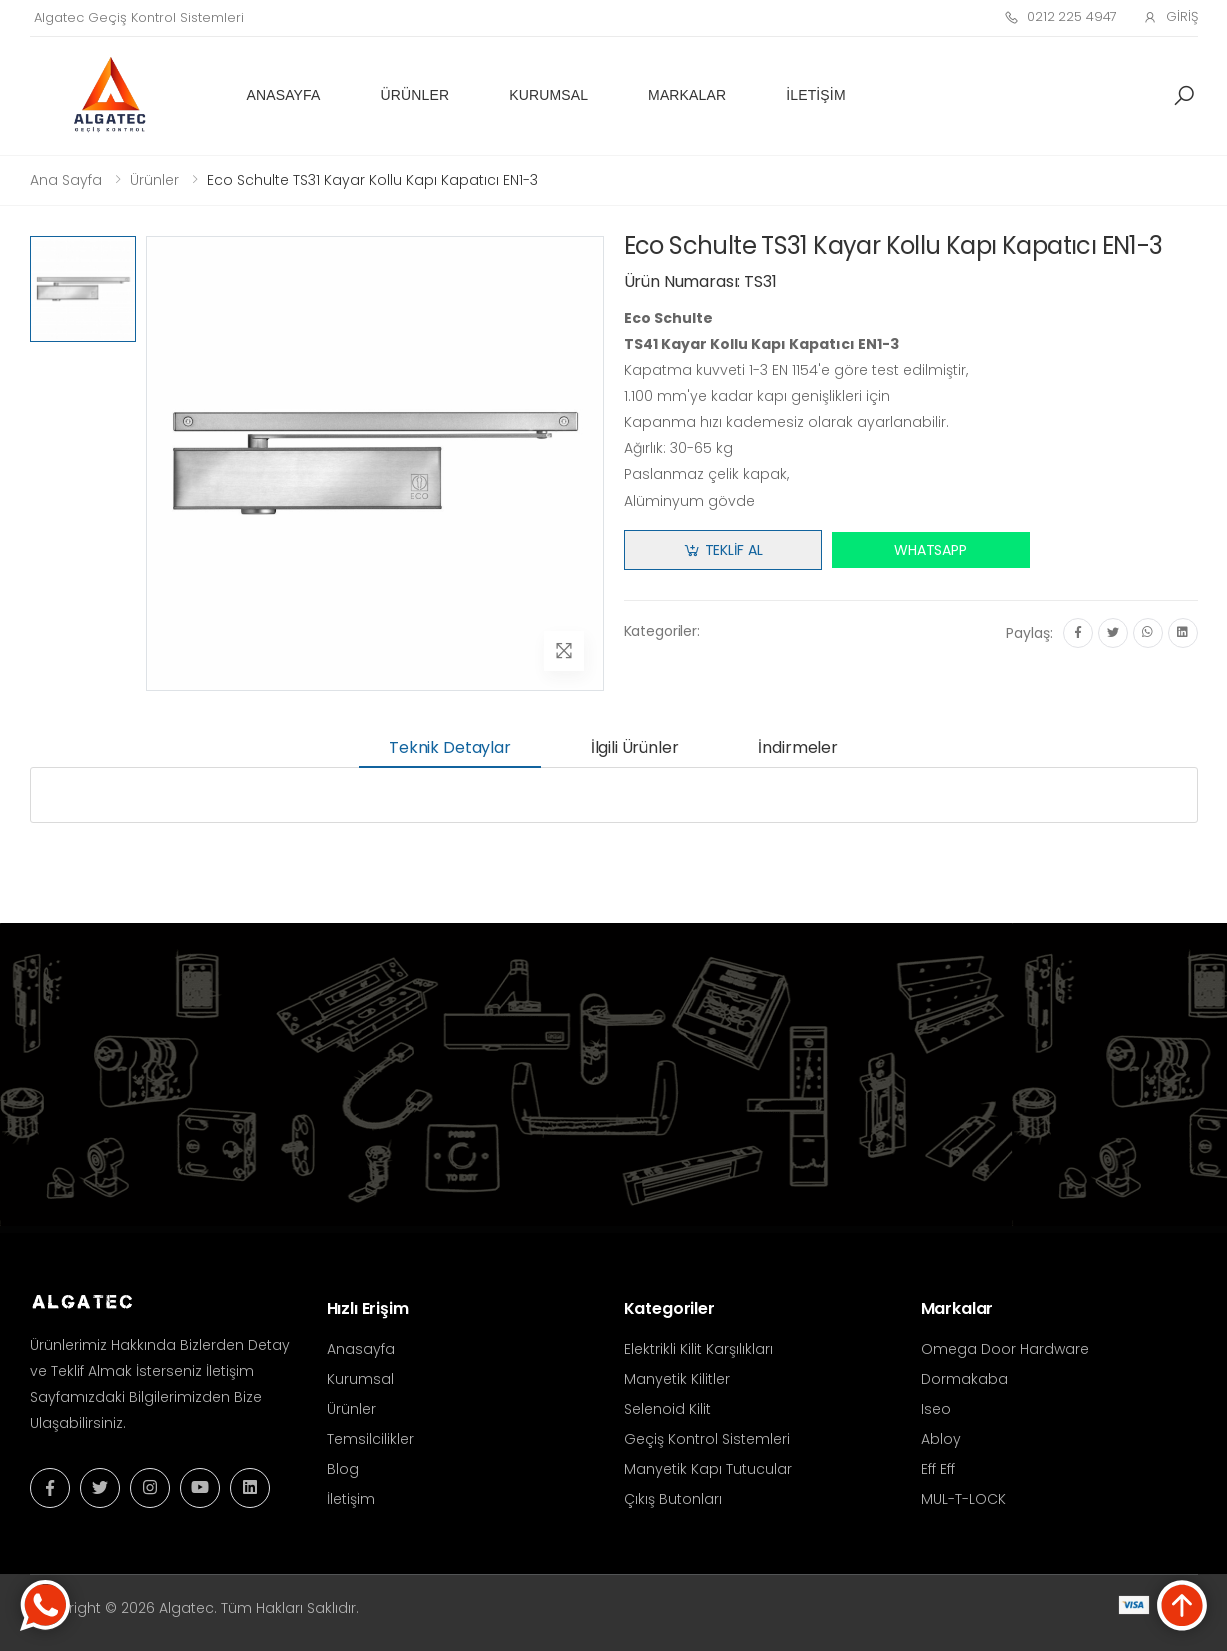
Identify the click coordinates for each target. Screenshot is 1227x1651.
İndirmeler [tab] (797, 747)
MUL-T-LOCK (963, 1499)
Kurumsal (548, 95)
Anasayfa (284, 95)
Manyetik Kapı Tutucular (708, 1469)
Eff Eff (938, 1469)
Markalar (687, 95)
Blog (343, 1469)
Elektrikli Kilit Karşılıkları (698, 1349)
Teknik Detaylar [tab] (450, 747)
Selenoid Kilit (667, 1409)
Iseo (936, 1409)
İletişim (815, 95)
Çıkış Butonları (673, 1499)
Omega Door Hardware (1005, 1349)
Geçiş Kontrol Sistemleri (707, 1439)
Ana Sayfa (66, 180)
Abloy (941, 1439)
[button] (1184, 96)
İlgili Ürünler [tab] (635, 747)
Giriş (1170, 16)
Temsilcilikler (370, 1439)
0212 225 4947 (1060, 16)
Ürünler (415, 95)
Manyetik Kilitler (677, 1379)
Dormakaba (964, 1379)
